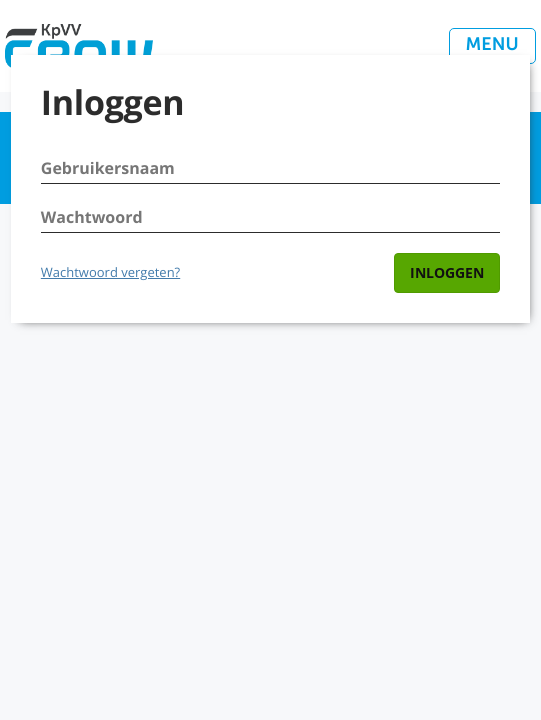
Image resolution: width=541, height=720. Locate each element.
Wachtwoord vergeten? (110, 272)
